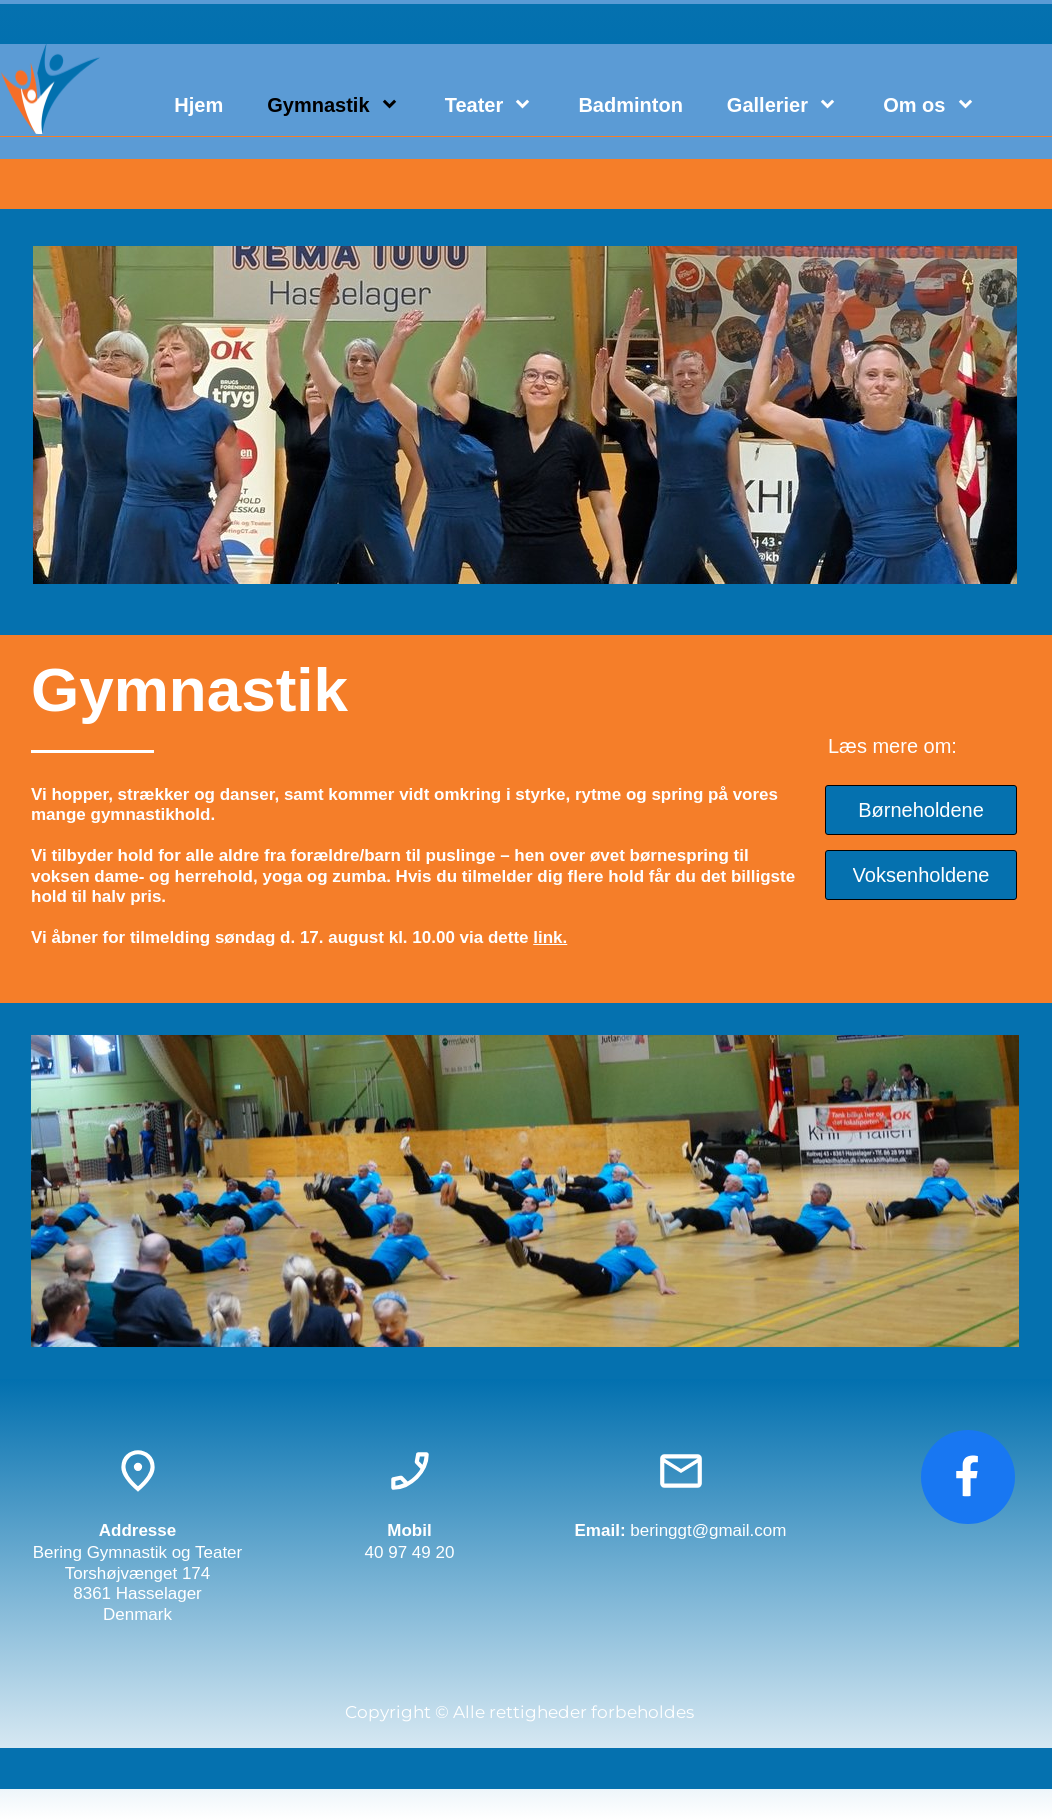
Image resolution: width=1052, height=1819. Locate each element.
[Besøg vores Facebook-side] (968, 1477)
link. (550, 937)
